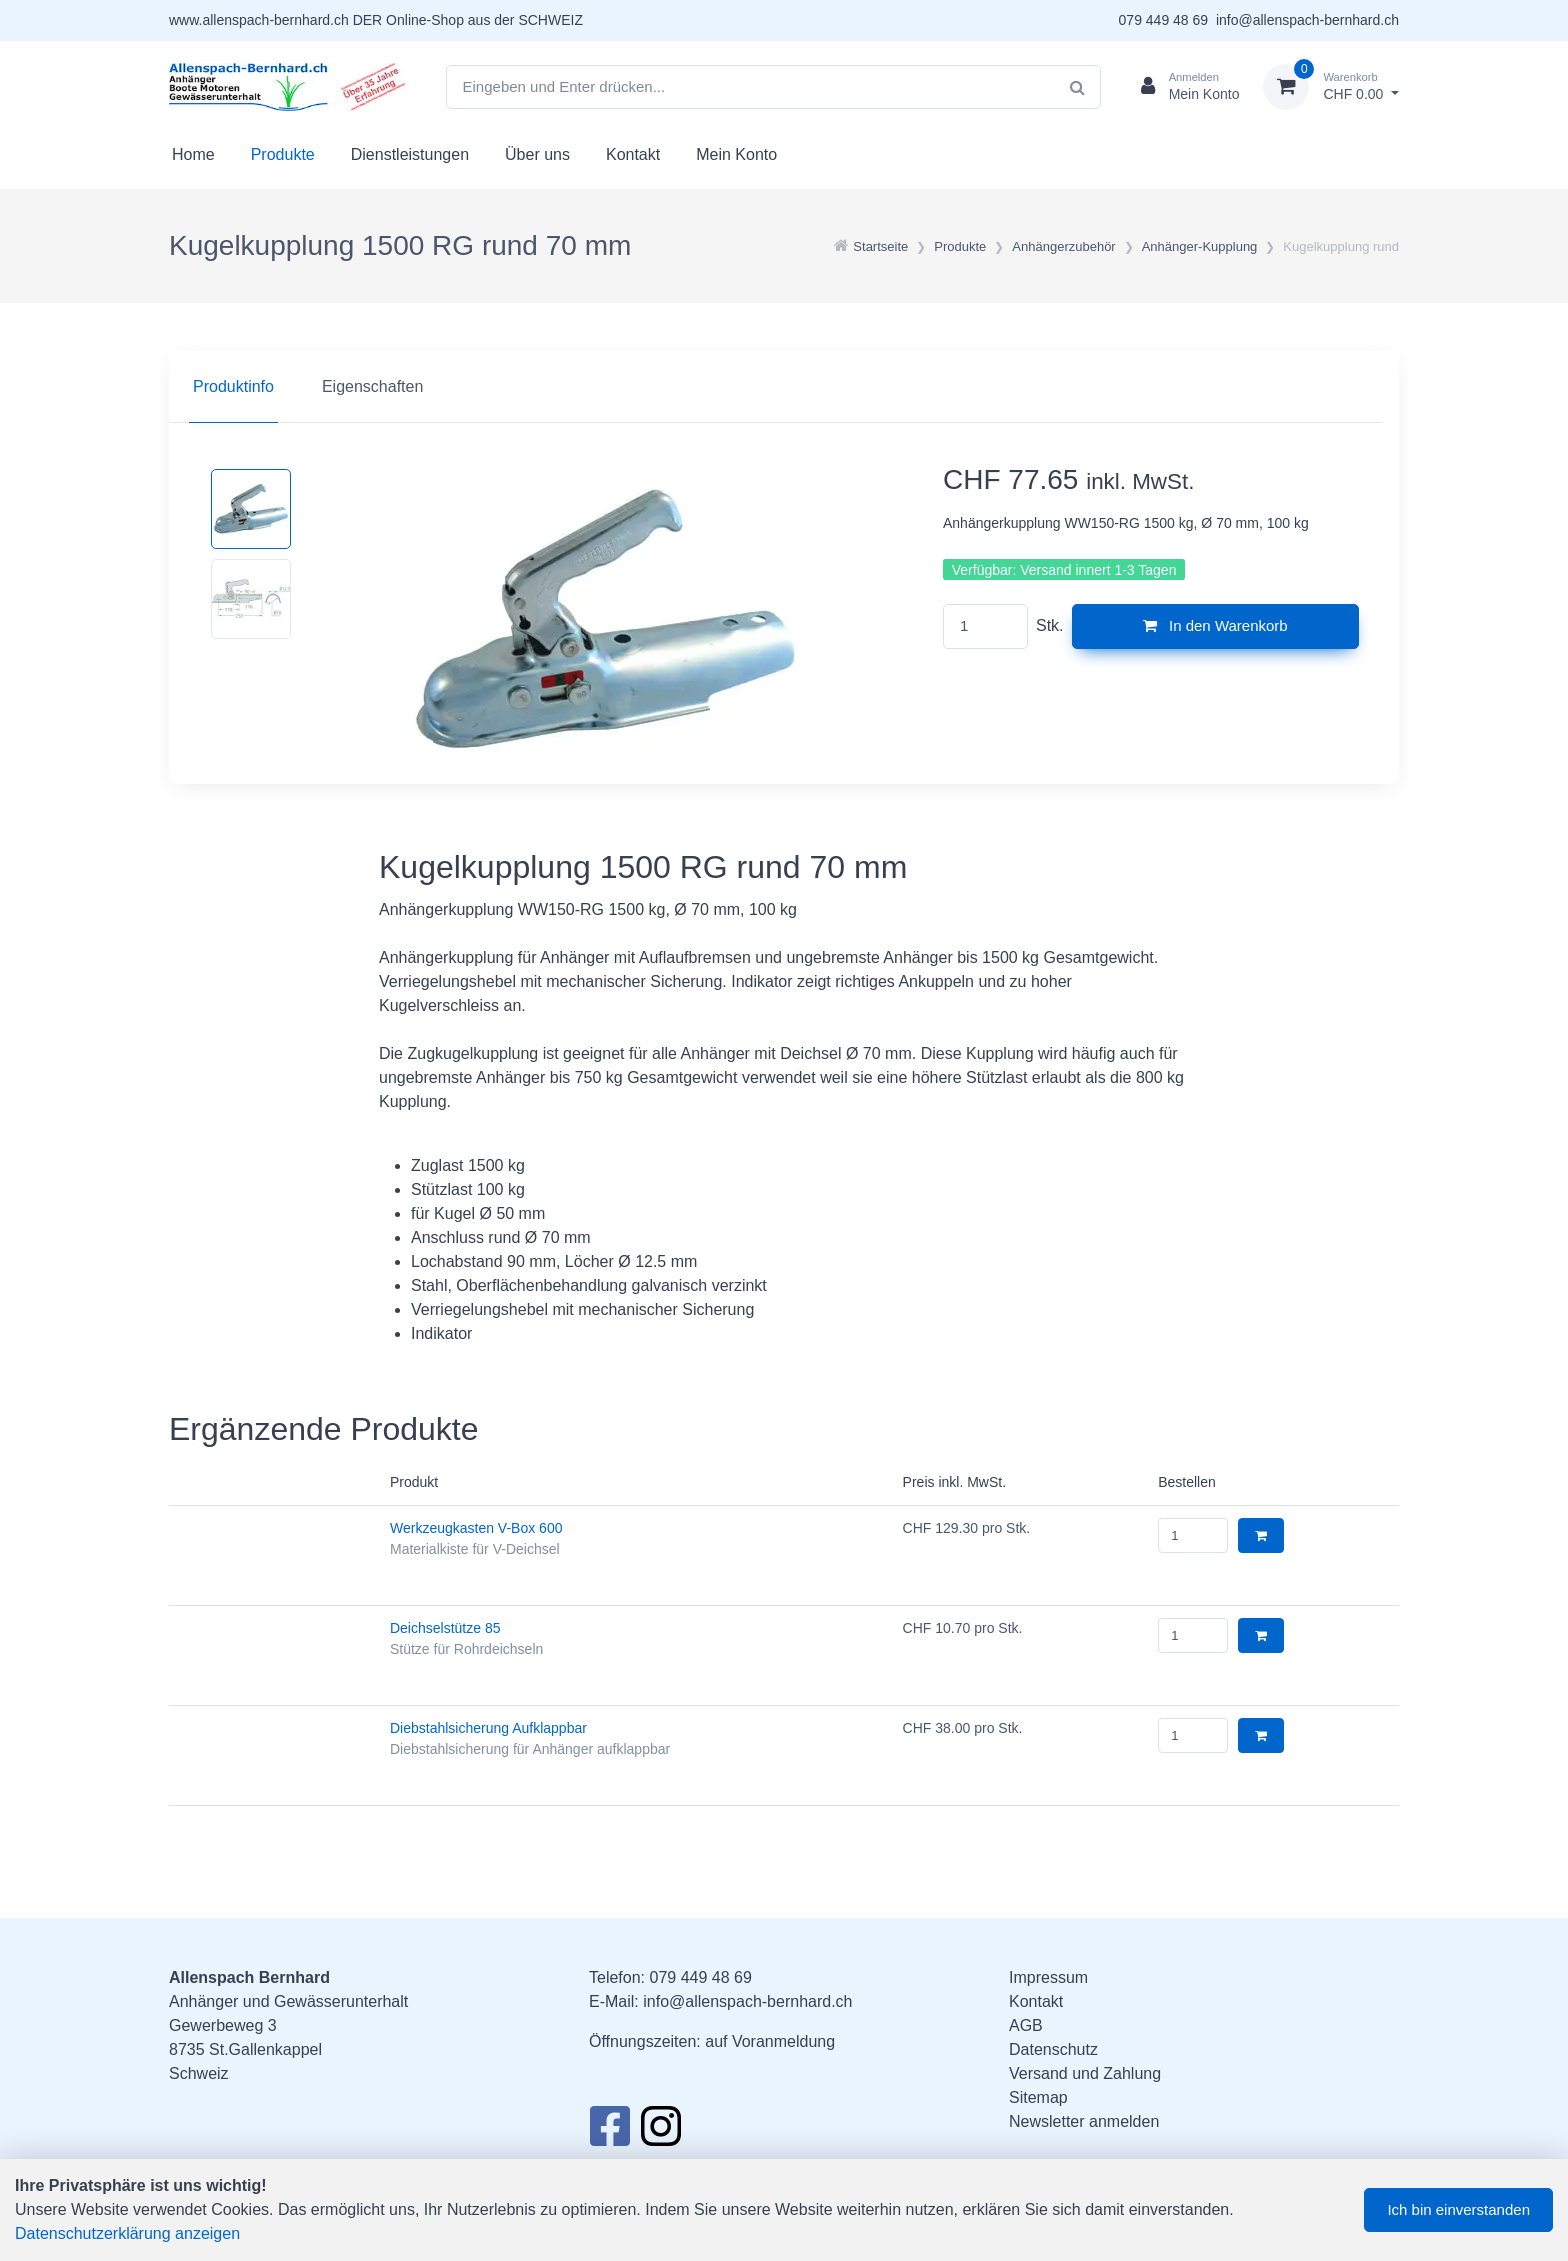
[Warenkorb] (1331, 87)
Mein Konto (736, 154)
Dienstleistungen (410, 154)
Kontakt (633, 154)
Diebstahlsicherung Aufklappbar (488, 1728)
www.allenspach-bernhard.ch (259, 20)
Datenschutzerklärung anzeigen (127, 2233)
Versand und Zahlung (1085, 2073)
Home (193, 154)
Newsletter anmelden (1084, 2121)
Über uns (537, 154)
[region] (784, 387)
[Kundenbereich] (1182, 87)
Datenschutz (1053, 2049)
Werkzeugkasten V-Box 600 (476, 1528)
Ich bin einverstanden (1458, 2209)
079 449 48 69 (1164, 20)
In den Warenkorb (1215, 625)
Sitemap (1038, 2097)
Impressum (1048, 1977)
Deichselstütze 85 (445, 1628)
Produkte (283, 154)
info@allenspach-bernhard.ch (1307, 20)
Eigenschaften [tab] (372, 386)
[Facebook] (609, 2132)
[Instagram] (661, 2132)
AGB (1026, 2025)
